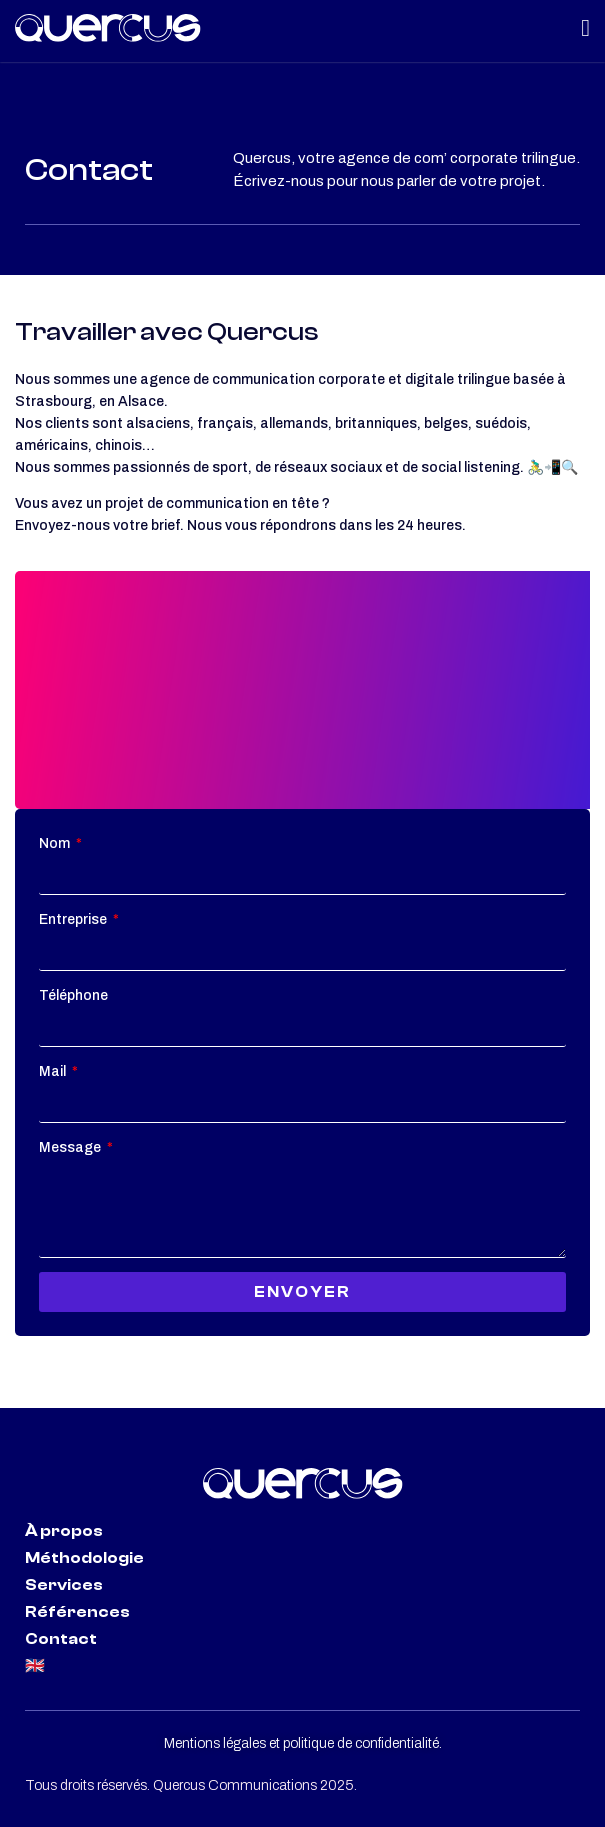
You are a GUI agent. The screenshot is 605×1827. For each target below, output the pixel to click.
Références (77, 1612)
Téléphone (73, 995)
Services (64, 1585)
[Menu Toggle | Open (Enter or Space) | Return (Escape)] (585, 28)
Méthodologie (84, 1558)
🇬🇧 (35, 1666)
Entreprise (74, 919)
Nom (56, 843)
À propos (64, 1531)
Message (71, 1147)
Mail (54, 1071)
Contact (61, 1639)
